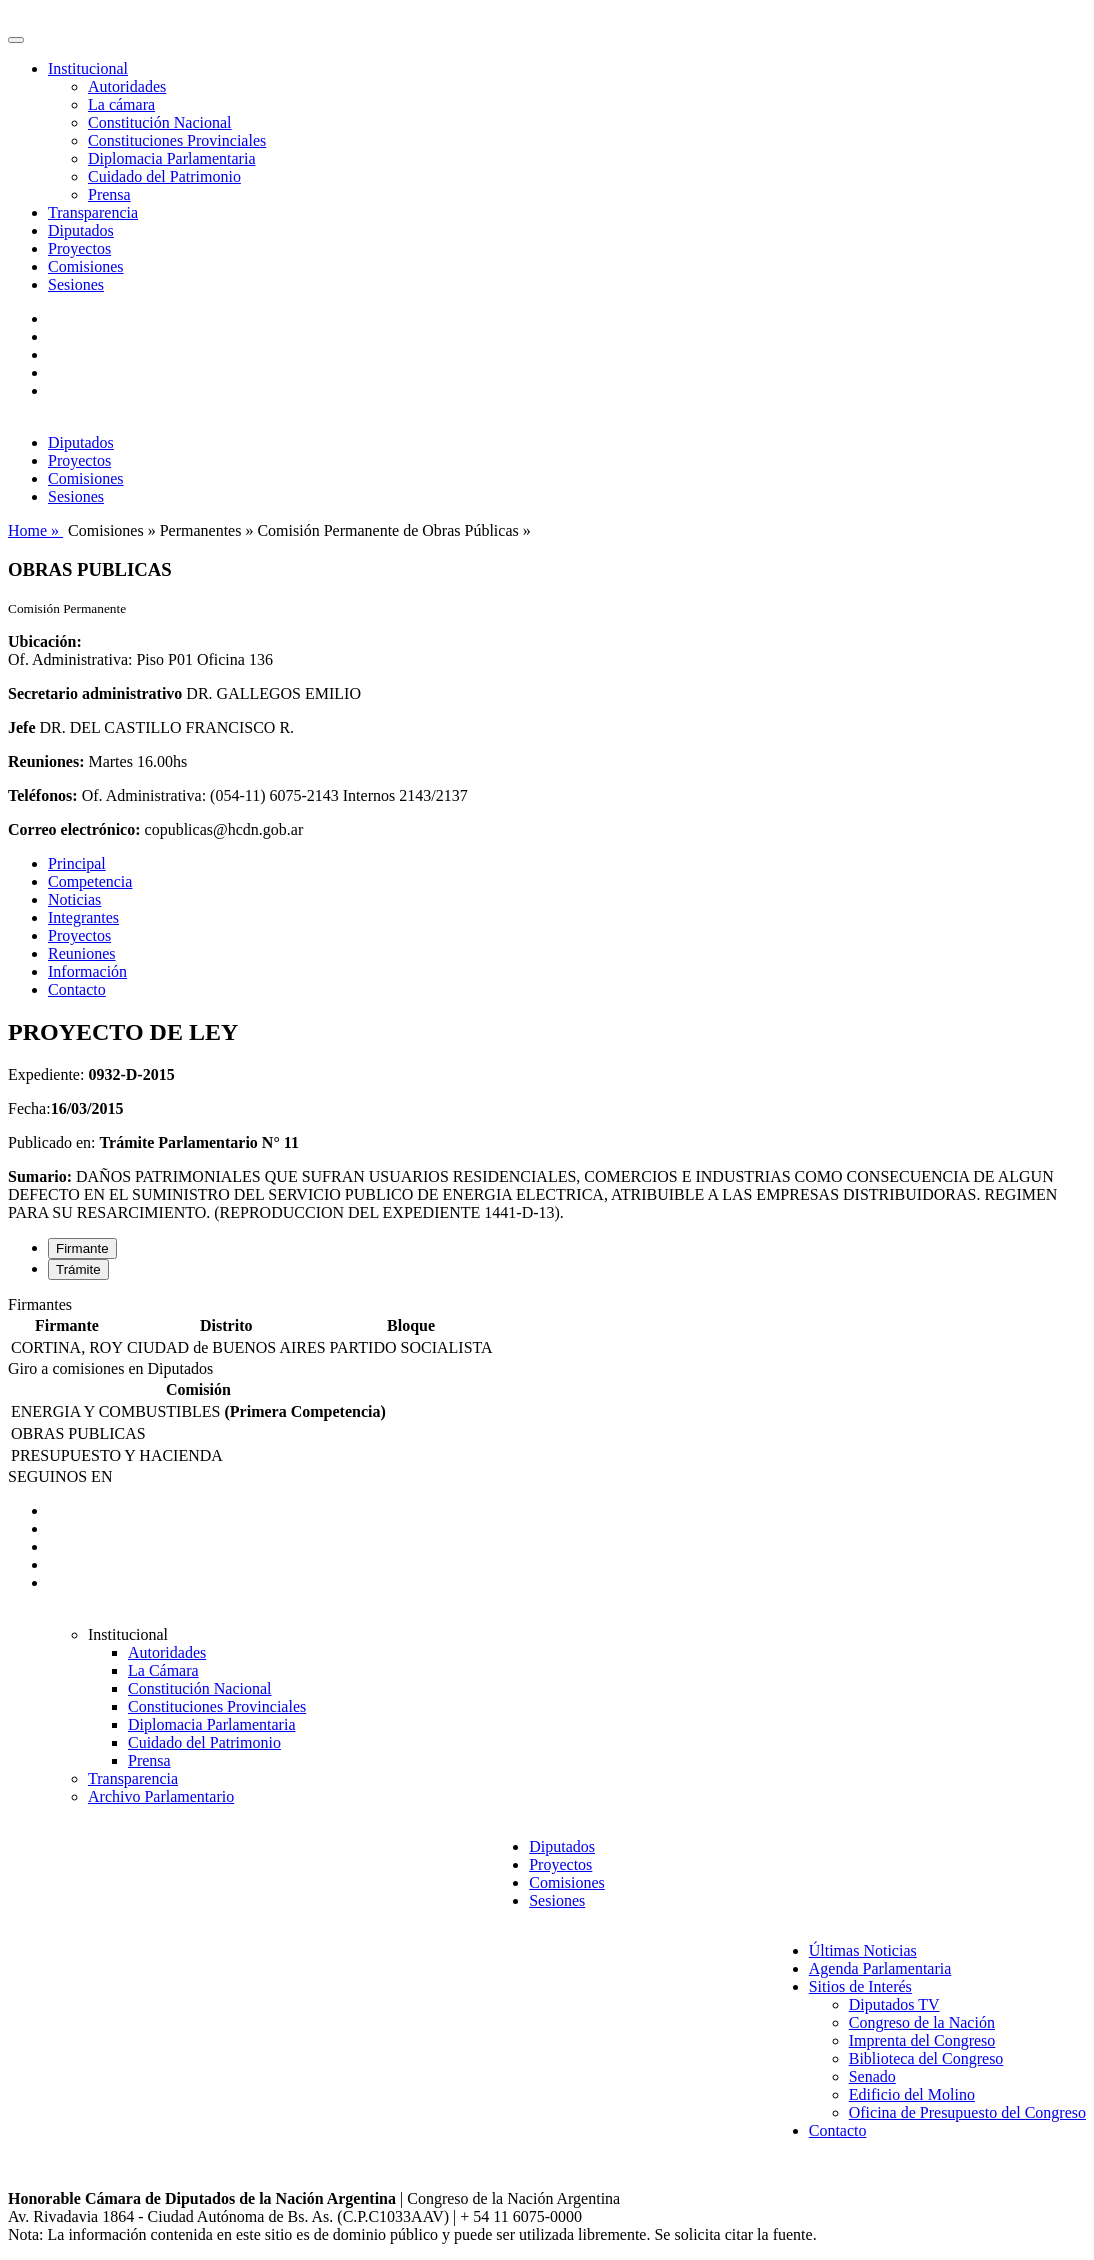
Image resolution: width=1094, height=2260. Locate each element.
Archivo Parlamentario (161, 1796)
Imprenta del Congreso (922, 2040)
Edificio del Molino (912, 2094)
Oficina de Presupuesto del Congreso (967, 2112)
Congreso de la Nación (922, 2022)
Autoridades (127, 86)
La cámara (121, 104)
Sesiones (76, 284)
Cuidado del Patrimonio (164, 176)
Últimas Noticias (863, 1950)
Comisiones (86, 266)
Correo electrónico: (74, 829)
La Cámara (163, 1670)
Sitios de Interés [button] (860, 1986)
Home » (35, 530)
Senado (872, 2076)
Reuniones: (46, 761)
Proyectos (79, 248)
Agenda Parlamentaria (880, 1968)
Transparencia (93, 212)
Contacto (77, 989)
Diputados (81, 230)
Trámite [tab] (78, 1269)
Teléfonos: (43, 795)
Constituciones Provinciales (177, 140)
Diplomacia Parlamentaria (171, 158)
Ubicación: (45, 641)
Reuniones (82, 953)
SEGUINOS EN (60, 1476)
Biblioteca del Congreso (926, 2058)
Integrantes (83, 917)
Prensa (109, 194)
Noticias (74, 899)
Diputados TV (894, 2004)
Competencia (90, 881)
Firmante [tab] (82, 1248)
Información (87, 971)
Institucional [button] (88, 68)
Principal (77, 863)
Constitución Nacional (160, 122)
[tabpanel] (547, 1328)
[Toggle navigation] (16, 40)
